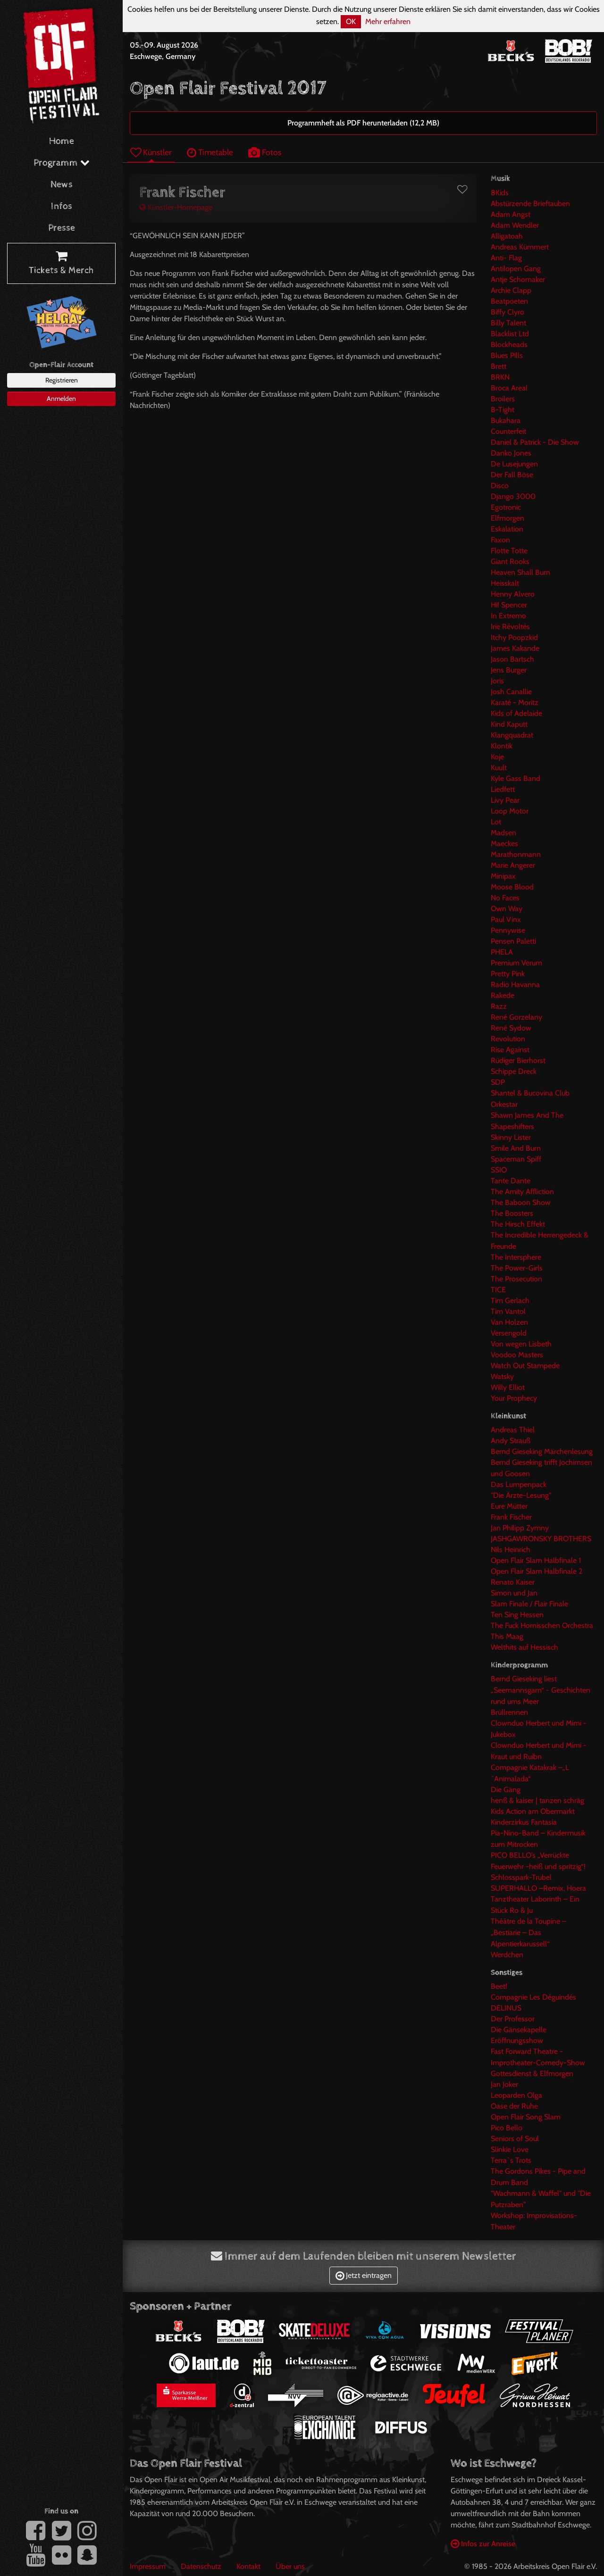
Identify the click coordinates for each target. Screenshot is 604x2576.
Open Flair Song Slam (526, 2116)
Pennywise (508, 930)
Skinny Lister (511, 1137)
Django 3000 (513, 496)
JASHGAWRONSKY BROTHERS (541, 1538)
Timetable (210, 152)
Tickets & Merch (61, 263)
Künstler (151, 152)
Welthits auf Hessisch (524, 1647)
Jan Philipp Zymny (520, 1527)
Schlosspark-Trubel (521, 1877)
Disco (500, 485)
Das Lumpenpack (518, 1484)
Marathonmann (516, 854)
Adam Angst (510, 214)
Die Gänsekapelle (518, 2029)
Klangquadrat (512, 735)
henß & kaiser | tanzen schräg (537, 1800)
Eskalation (507, 528)
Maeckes (504, 843)
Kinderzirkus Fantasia (524, 1822)
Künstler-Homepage (175, 207)
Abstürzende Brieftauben (530, 203)
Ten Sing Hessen (517, 1614)
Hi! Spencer (509, 604)
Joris (497, 680)
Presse (61, 228)
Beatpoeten (509, 301)
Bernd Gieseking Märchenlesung (542, 1451)
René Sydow (511, 1027)
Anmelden (61, 398)
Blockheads (509, 344)
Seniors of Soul (515, 2138)
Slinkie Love (509, 2149)
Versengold (509, 1333)
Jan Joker (504, 2084)
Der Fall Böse (512, 474)
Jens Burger (509, 669)
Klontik (501, 745)
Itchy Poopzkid (514, 637)
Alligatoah (507, 236)
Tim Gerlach (510, 1300)
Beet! (499, 1986)
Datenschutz (201, 2566)
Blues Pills (507, 355)
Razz (499, 1006)
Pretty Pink (508, 973)
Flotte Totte (509, 550)
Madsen (503, 832)
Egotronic (506, 507)
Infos (61, 206)
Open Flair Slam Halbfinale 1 (536, 1560)
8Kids (500, 192)
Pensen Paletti (513, 941)
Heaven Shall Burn (520, 572)
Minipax (503, 876)
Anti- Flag (506, 257)
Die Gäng (505, 1789)
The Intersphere (516, 1257)
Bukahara (505, 420)
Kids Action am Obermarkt (533, 1811)
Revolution (508, 1038)
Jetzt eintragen (364, 2275)
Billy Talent (508, 322)
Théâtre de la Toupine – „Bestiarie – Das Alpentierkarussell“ (528, 1932)
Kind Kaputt (509, 724)
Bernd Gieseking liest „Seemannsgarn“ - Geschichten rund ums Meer (540, 1690)
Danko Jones (511, 453)
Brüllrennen (509, 1712)
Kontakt (248, 2566)
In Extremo (508, 615)
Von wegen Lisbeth (521, 1343)
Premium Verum (516, 962)
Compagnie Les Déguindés (533, 1997)
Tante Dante (510, 1180)
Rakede (502, 995)
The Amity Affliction (522, 1191)
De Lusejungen (514, 463)
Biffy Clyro (507, 311)
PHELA (502, 951)
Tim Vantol (508, 1311)
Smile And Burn (516, 1148)
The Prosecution (516, 1278)
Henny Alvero (513, 594)
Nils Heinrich (510, 1549)
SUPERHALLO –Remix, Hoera (538, 1888)
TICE (498, 1289)
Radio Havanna (515, 984)
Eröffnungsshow (517, 2040)
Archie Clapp (511, 290)
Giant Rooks (510, 561)
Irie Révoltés (510, 626)
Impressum (148, 2566)
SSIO (499, 1169)
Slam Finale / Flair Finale (529, 1603)
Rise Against (510, 1049)
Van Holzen (509, 1322)
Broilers (503, 398)
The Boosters (512, 1213)
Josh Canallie (511, 691)
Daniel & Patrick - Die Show (535, 442)
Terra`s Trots (511, 2160)
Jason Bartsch (512, 659)
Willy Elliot (508, 1387)
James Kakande (515, 648)
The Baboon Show (521, 1202)
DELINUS (506, 2007)
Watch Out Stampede (525, 1365)
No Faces (505, 897)
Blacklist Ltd (510, 333)
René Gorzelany (516, 1017)
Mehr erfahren (388, 21)
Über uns (290, 2566)
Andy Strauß (510, 1440)
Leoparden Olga (516, 2095)
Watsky (502, 1376)
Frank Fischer (511, 1516)
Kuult (499, 767)
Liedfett (503, 789)
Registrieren (61, 380)
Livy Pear (505, 800)
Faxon (500, 539)
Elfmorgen (507, 518)
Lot (496, 821)
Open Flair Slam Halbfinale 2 (536, 1571)
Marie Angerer (513, 865)
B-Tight (502, 409)
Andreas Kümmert (520, 246)
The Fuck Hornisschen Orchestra (542, 1625)
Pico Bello (506, 2127)
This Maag (507, 1636)
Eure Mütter (509, 1506)
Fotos (264, 152)
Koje (497, 756)
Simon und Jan (514, 1592)
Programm (62, 163)
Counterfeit (508, 431)
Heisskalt (505, 583)
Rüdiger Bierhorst (518, 1060)
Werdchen (507, 1954)
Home (61, 141)
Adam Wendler (515, 225)
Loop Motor (509, 810)
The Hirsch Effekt (518, 1224)
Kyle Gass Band (515, 778)
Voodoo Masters (517, 1354)
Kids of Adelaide (516, 713)
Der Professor (513, 2018)
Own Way (506, 908)
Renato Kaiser (513, 1582)
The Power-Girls (517, 1267)
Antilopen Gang (516, 268)
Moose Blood (512, 886)
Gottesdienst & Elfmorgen (532, 2073)
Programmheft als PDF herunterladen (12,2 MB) (363, 122)
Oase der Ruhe (514, 2106)
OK (351, 21)
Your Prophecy (514, 1398)
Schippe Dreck (514, 1071)
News (61, 184)
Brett (498, 366)
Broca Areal (509, 387)
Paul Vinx (506, 919)
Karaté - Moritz (514, 702)
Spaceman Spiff (516, 1159)
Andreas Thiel (513, 1429)
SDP (498, 1082)
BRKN (500, 377)
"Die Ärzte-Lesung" (521, 1495)
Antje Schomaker (518, 279)
